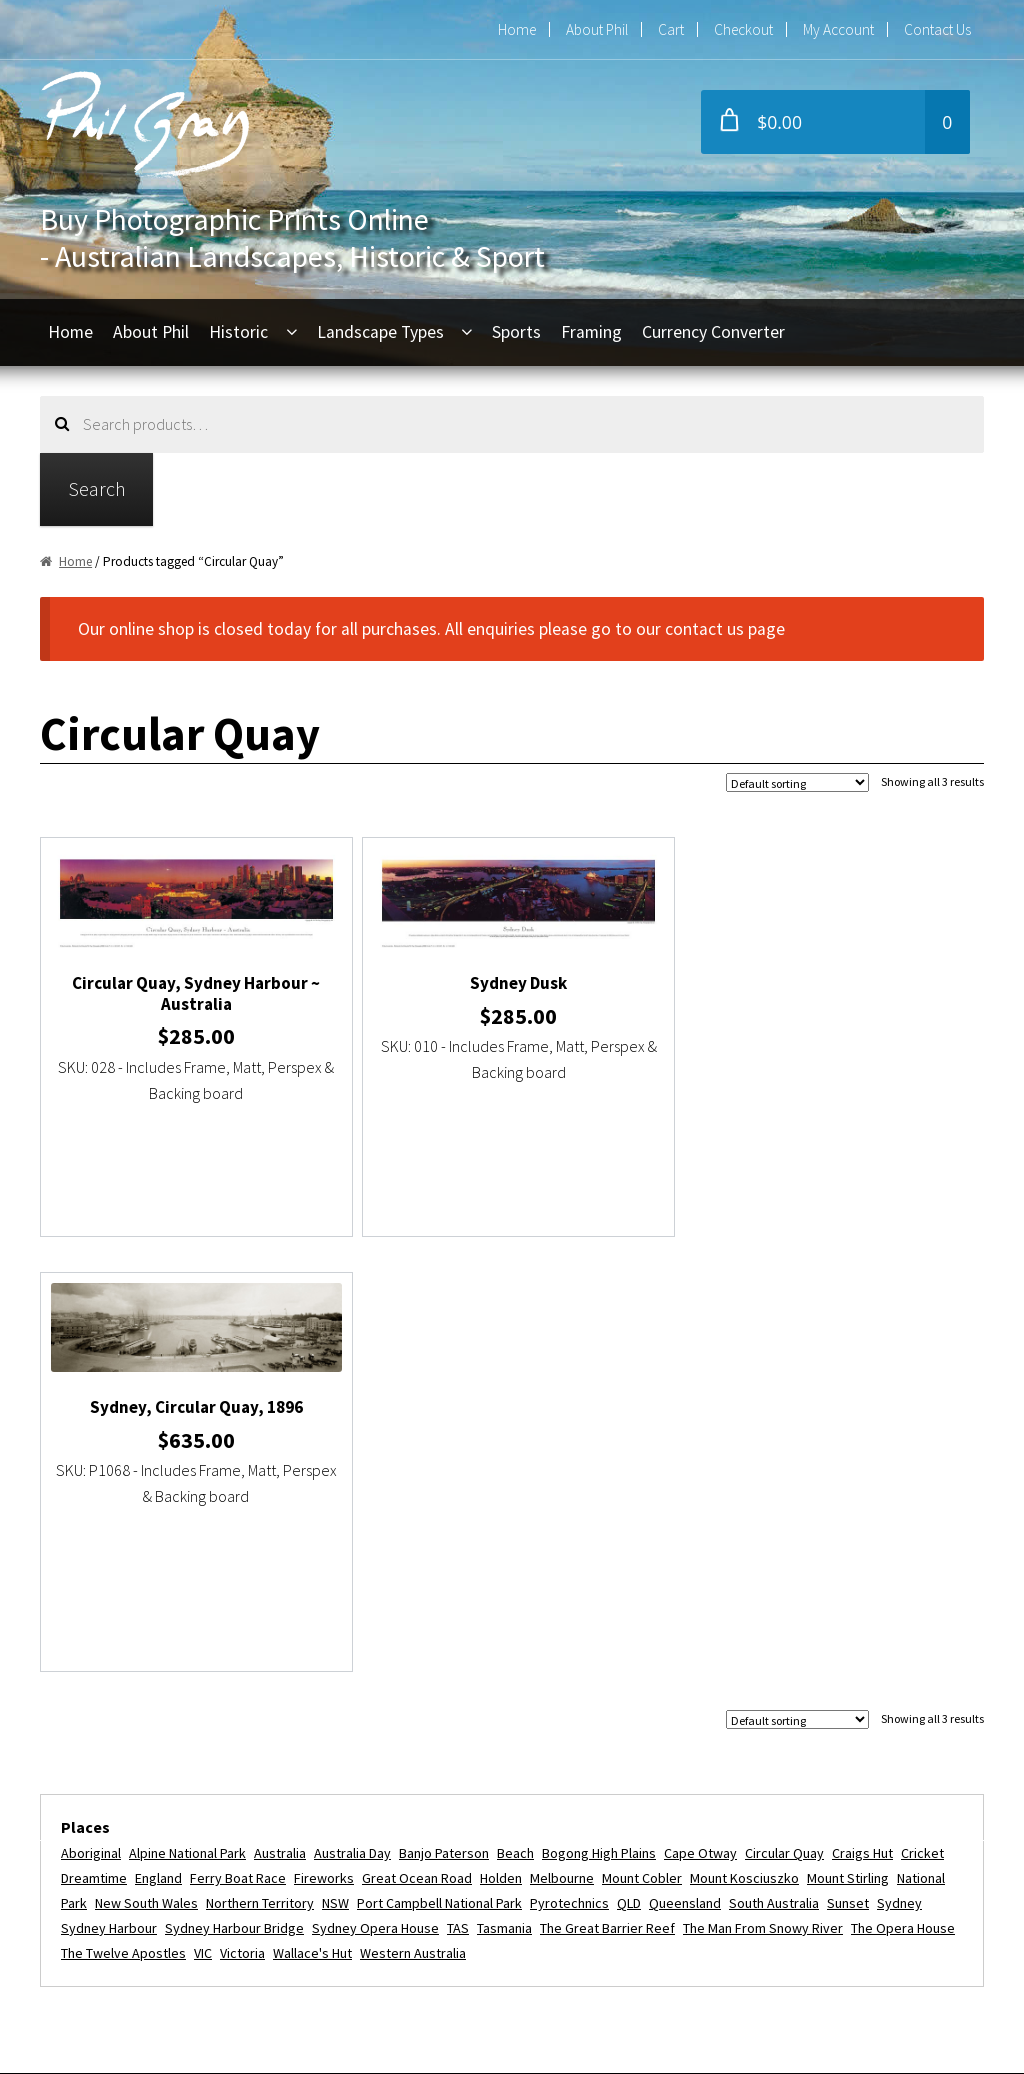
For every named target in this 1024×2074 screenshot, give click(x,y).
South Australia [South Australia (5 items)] (774, 1468)
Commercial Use (125, 1873)
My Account (838, 29)
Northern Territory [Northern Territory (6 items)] (260, 1468)
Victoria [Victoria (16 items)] (242, 1518)
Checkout (743, 29)
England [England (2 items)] (158, 1444)
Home (517, 29)
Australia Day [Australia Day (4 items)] (352, 1419)
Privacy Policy (115, 1910)
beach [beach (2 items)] (515, 1419)
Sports (516, 332)
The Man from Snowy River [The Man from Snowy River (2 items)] (763, 1493)
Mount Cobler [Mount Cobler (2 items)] (642, 1444)
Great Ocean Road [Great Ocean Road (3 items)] (417, 1444)
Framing (591, 332)
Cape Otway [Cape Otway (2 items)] (700, 1419)
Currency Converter (713, 332)
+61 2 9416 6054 (444, 1760)
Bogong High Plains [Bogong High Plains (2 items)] (599, 1419)
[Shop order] (797, 782)
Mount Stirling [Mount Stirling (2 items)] (848, 1444)
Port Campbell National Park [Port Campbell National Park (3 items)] (439, 1468)
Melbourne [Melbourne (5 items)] (562, 1444)
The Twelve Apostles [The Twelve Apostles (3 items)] (123, 1518)
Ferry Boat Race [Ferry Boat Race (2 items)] (238, 1444)
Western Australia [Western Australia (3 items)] (413, 1518)
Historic (238, 332)
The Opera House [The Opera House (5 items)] (903, 1493)
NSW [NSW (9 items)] (335, 1468)
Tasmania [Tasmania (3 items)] (504, 1493)
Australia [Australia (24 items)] (280, 1419)
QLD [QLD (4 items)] (629, 1468)
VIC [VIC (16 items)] (203, 1518)
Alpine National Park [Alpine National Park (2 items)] (187, 1419)
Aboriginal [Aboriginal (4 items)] (91, 1419)
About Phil (597, 29)
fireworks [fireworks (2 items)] (324, 1444)
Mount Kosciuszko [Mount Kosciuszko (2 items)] (744, 1444)
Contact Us (937, 29)
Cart (671, 29)
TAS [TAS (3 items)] (458, 1493)
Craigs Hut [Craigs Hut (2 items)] (862, 1419)
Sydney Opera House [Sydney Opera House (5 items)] (375, 1493)
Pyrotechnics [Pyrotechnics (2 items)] (569, 1468)
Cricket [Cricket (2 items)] (922, 1419)
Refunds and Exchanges (153, 1836)
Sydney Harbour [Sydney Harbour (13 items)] (109, 1493)
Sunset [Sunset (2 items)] (848, 1468)
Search (97, 488)
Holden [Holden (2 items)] (501, 1444)
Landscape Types (380, 332)
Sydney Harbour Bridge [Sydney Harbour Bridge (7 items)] (234, 1493)
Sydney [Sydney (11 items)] (899, 1468)
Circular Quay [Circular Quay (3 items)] (784, 1419)
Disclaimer (103, 1947)
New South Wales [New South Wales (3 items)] (146, 1468)
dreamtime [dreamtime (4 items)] (94, 1444)
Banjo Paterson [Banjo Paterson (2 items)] (444, 1419)
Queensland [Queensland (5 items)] (685, 1468)
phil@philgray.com (451, 1724)
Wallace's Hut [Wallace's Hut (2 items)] (312, 1518)
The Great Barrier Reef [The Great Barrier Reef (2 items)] (607, 1493)
